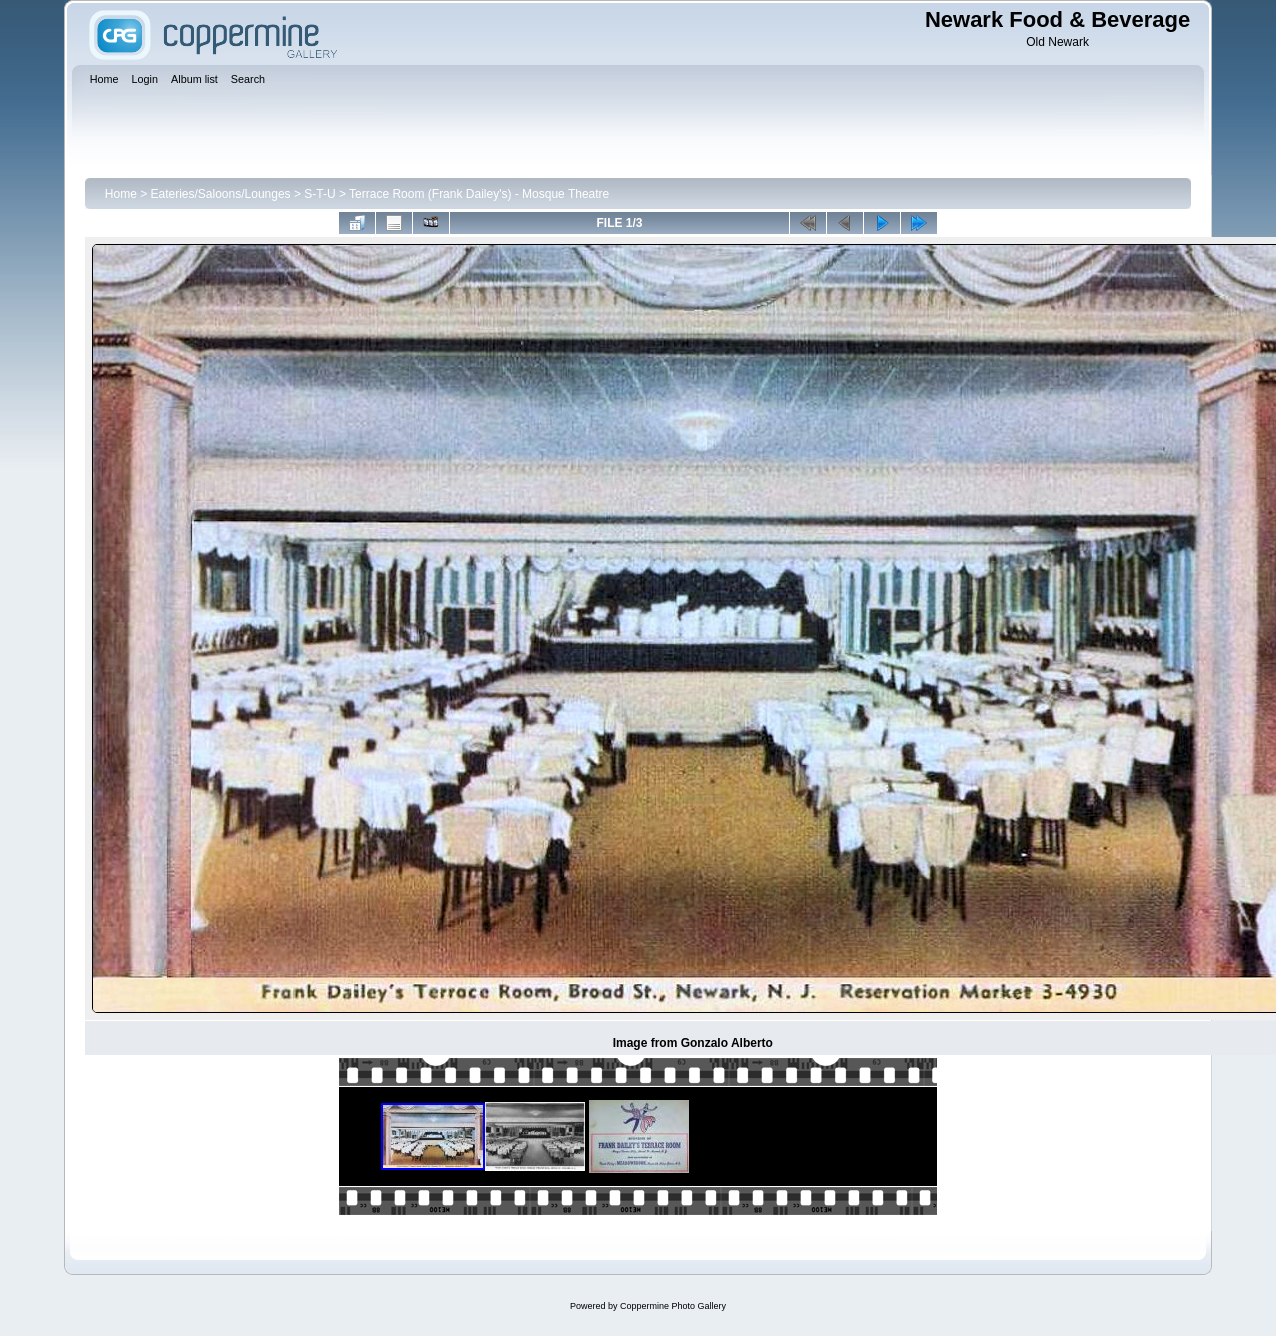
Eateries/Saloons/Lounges (221, 194)
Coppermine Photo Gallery (673, 1306)
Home (121, 194)
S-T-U (319, 194)
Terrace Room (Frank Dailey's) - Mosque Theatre (479, 194)
